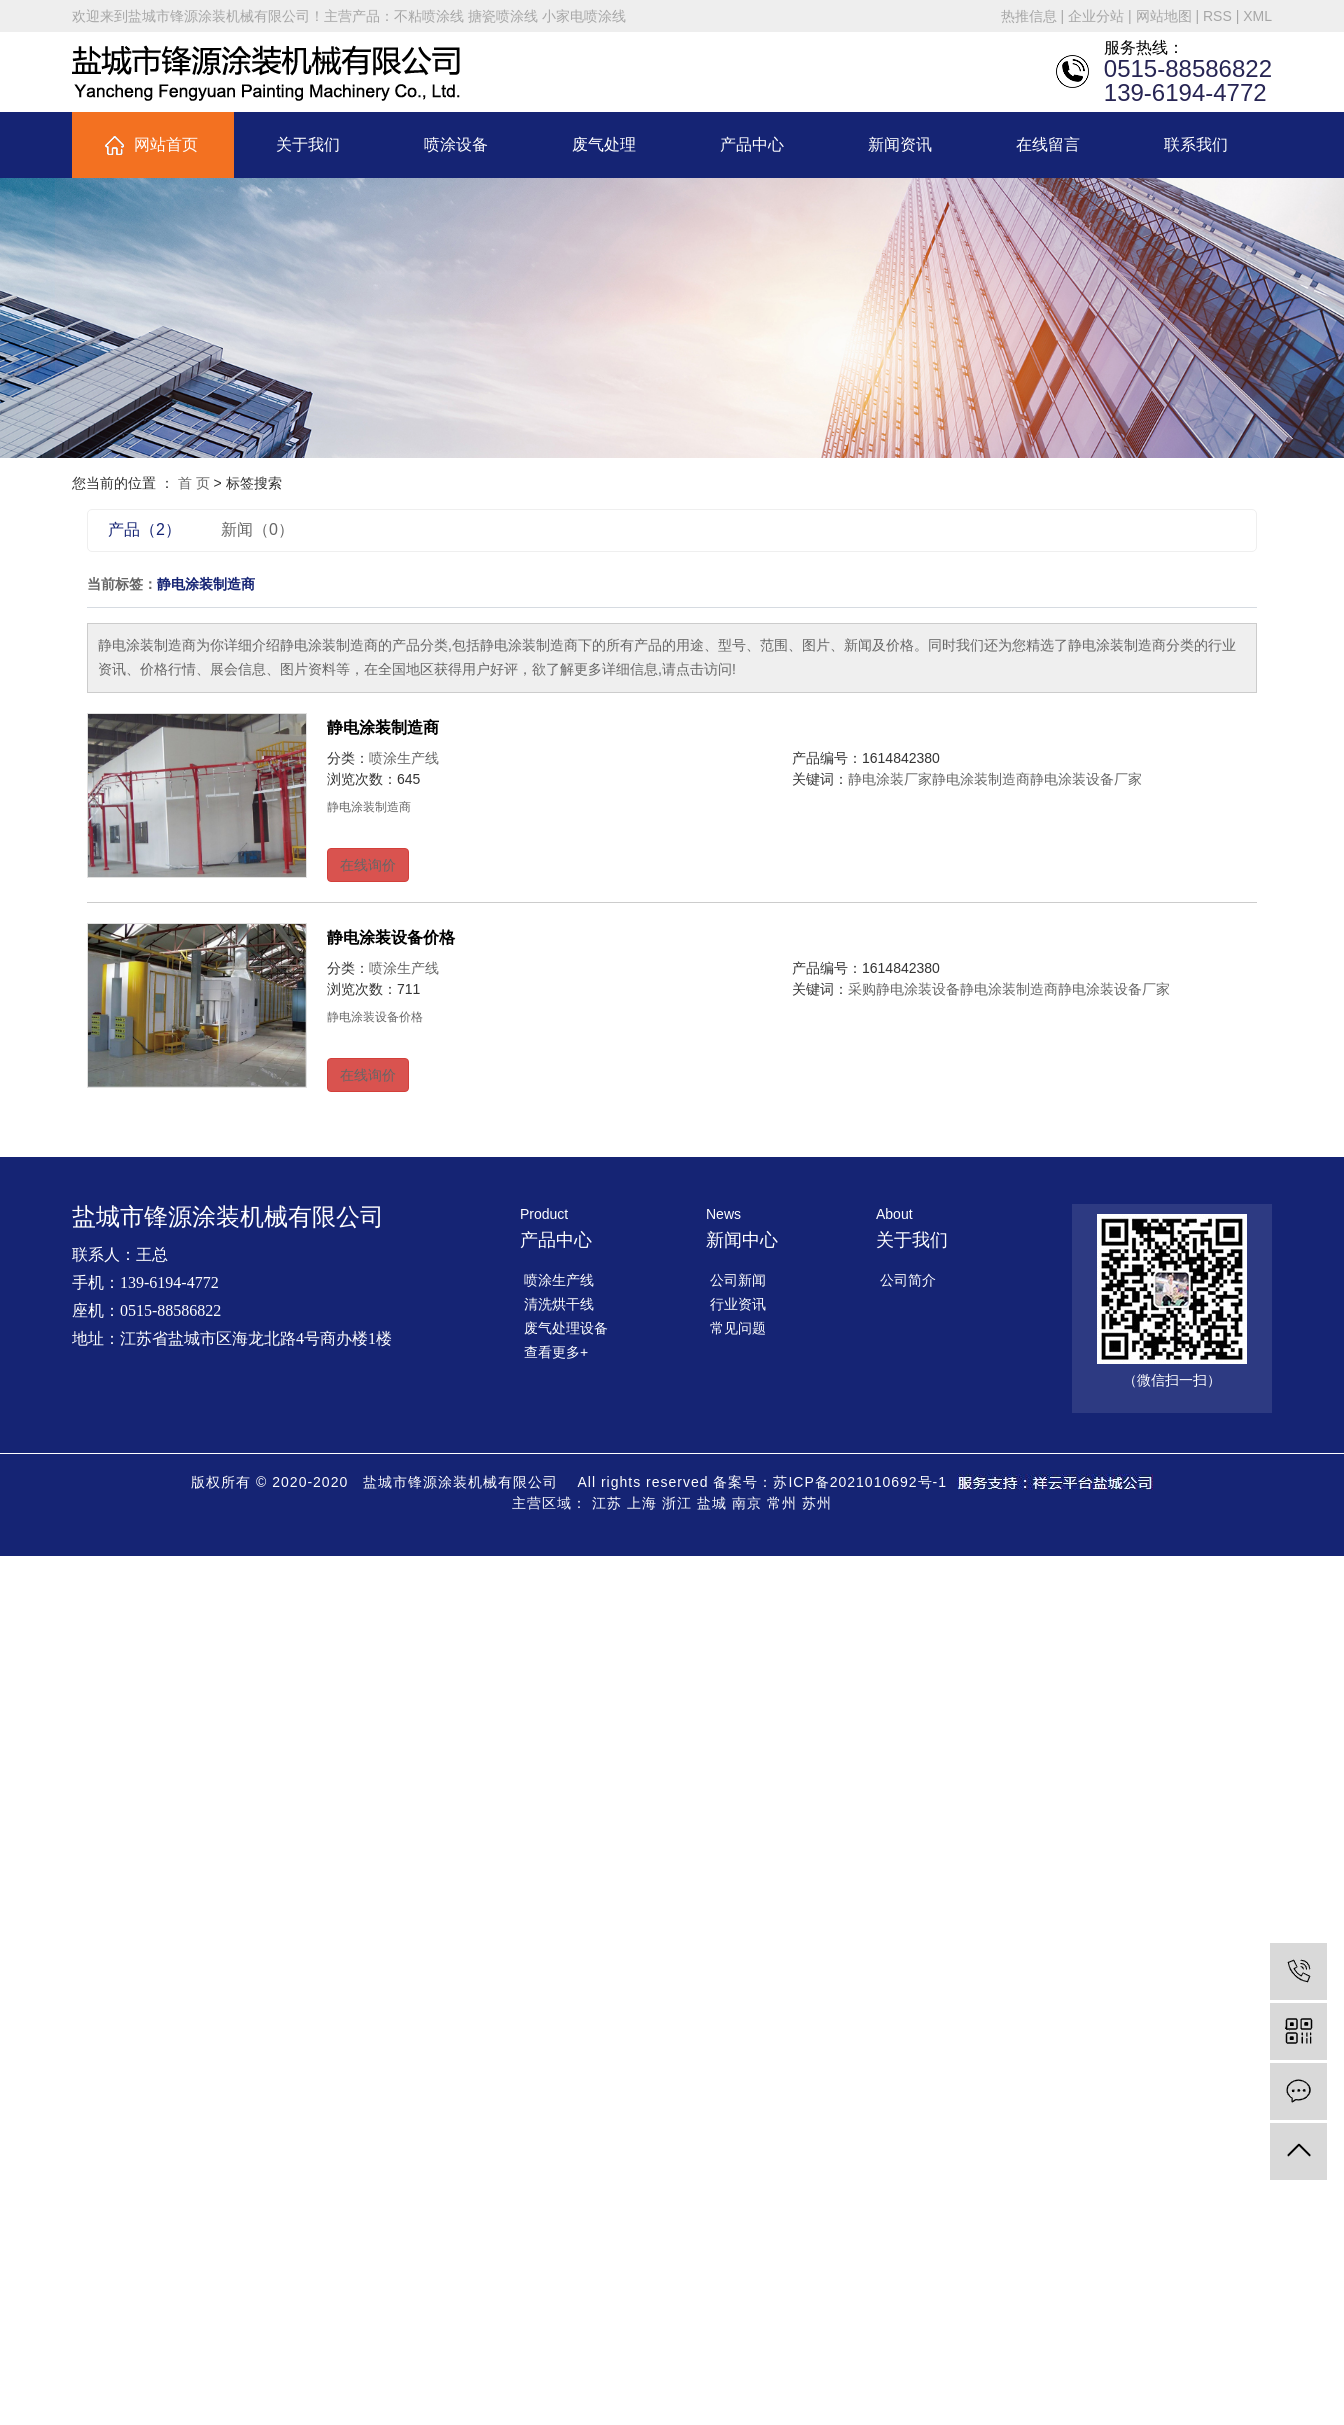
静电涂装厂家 (890, 779)
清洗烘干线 (559, 1304)
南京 (747, 1503)
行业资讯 (738, 1304)
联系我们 (1196, 144)
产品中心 (752, 144)
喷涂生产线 (404, 758)
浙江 (677, 1503)
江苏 (607, 1503)
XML (1257, 16)
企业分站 (1096, 16)
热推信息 (1029, 16)
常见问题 (738, 1328)
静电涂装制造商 (383, 727)
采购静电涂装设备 (904, 989)
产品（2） (144, 529)
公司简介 (908, 1280)
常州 (782, 1503)
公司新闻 (738, 1280)
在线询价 (368, 865)
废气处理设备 (566, 1328)
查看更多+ (556, 1352)
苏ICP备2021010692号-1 (860, 1482)
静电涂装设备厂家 (1086, 779)
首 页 (194, 483)
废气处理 (604, 144)
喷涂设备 (456, 144)
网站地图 (1164, 16)
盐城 (712, 1503)
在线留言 (1048, 144)
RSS (1217, 16)
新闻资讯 (900, 144)
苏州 (817, 1503)
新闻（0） (257, 529)
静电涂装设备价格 (391, 937)
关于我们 (308, 144)
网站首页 (166, 144)
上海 (642, 1503)
